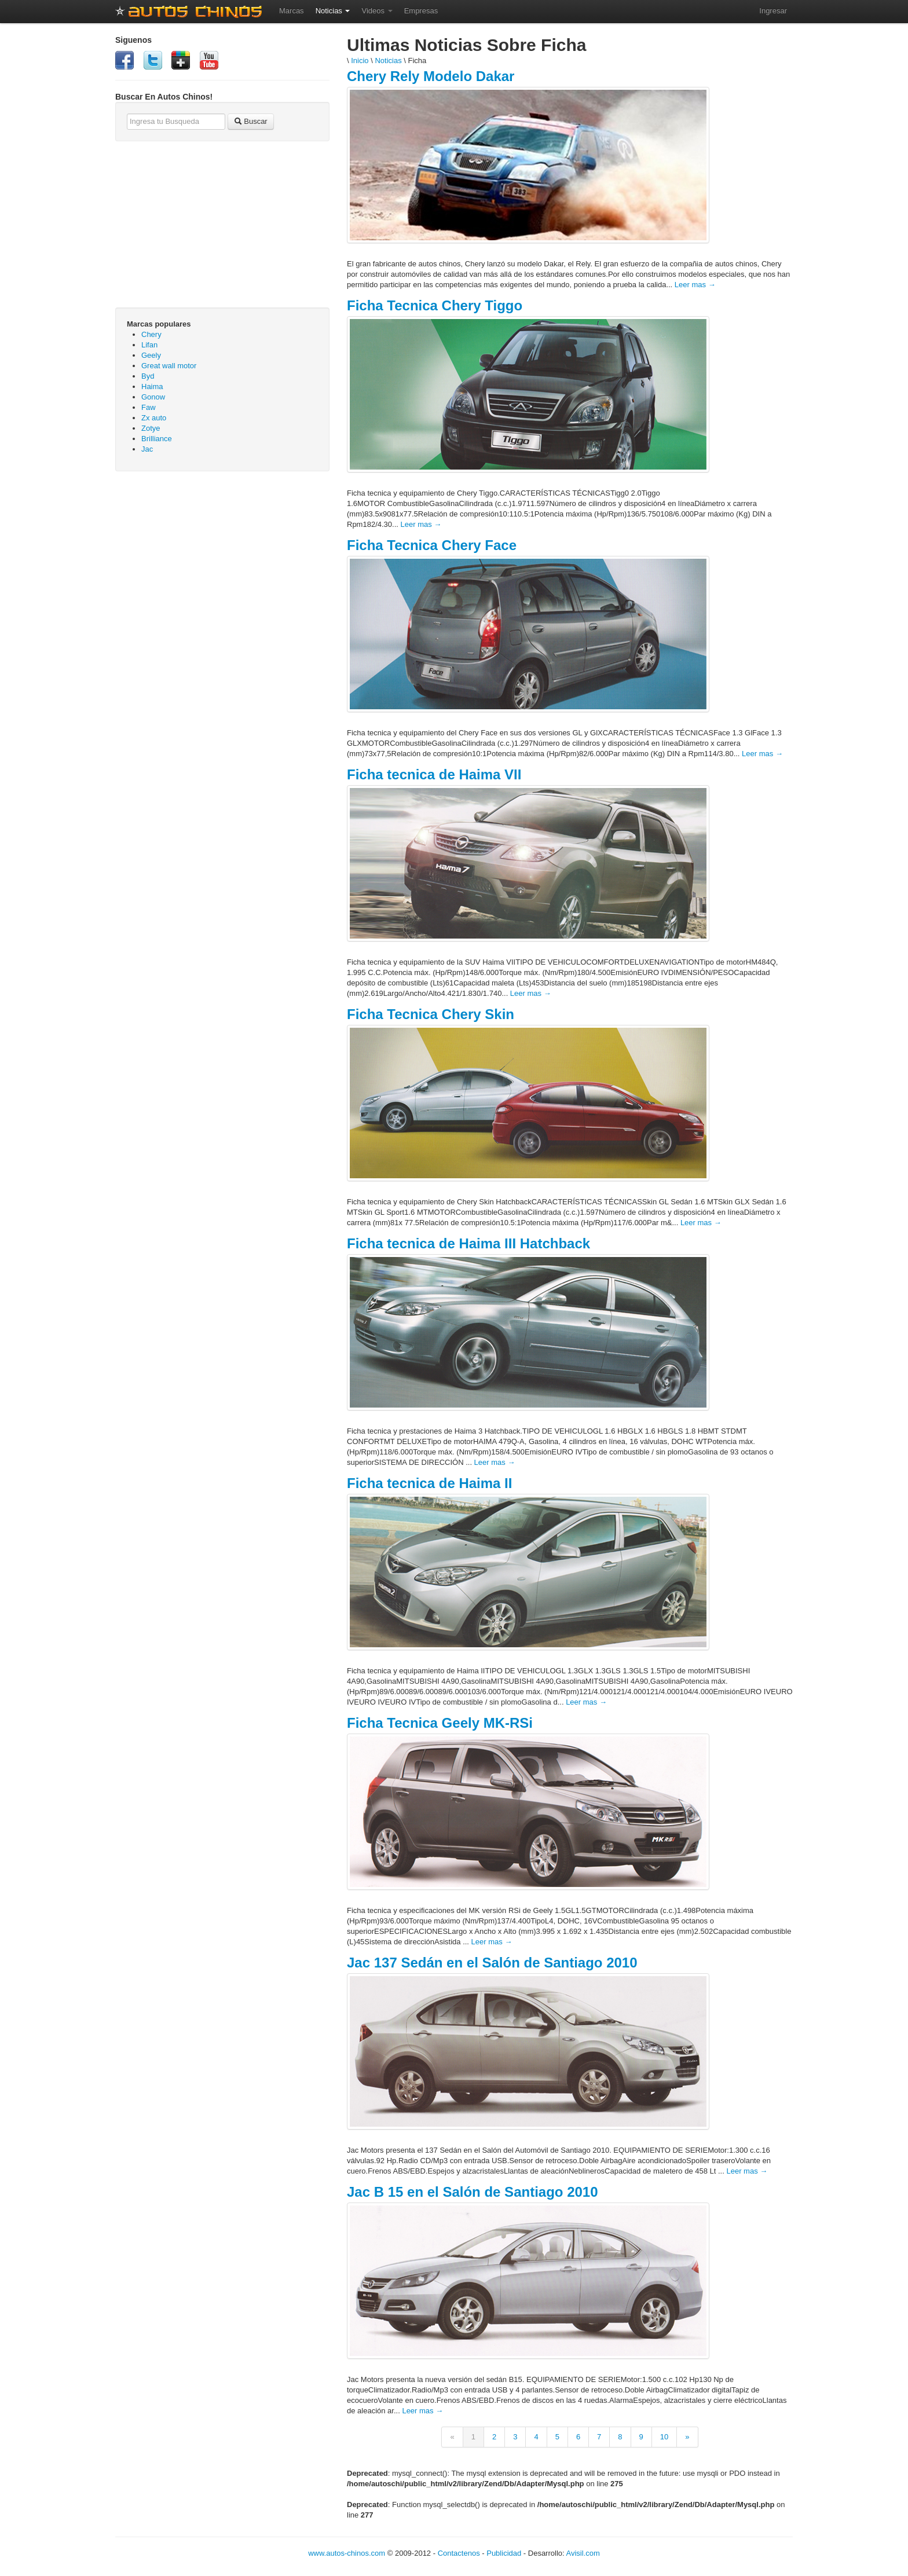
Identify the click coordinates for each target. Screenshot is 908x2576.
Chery (151, 334)
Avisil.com (583, 2553)
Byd (147, 376)
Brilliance (156, 438)
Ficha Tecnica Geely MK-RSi (440, 1723)
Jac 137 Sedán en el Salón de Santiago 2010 (492, 1962)
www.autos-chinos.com (346, 2553)
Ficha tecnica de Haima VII (434, 774)
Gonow (153, 397)
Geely (151, 355)
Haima (152, 386)
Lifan (149, 344)
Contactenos (459, 2553)
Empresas (421, 10)
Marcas (291, 10)
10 (664, 2436)
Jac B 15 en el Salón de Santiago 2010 (472, 2192)
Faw (148, 407)
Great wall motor (168, 365)
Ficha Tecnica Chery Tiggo (434, 305)
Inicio (359, 60)
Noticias (333, 10)
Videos (376, 10)
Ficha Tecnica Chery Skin (430, 1014)
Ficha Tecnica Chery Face (432, 545)
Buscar (251, 121)
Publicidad (503, 2553)
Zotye (150, 428)
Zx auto (153, 417)
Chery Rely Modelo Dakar (430, 76)
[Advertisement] (222, 564)
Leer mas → (695, 284)
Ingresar (773, 10)
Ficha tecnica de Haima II (429, 1483)
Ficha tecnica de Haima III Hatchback (468, 1243)
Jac (147, 449)
